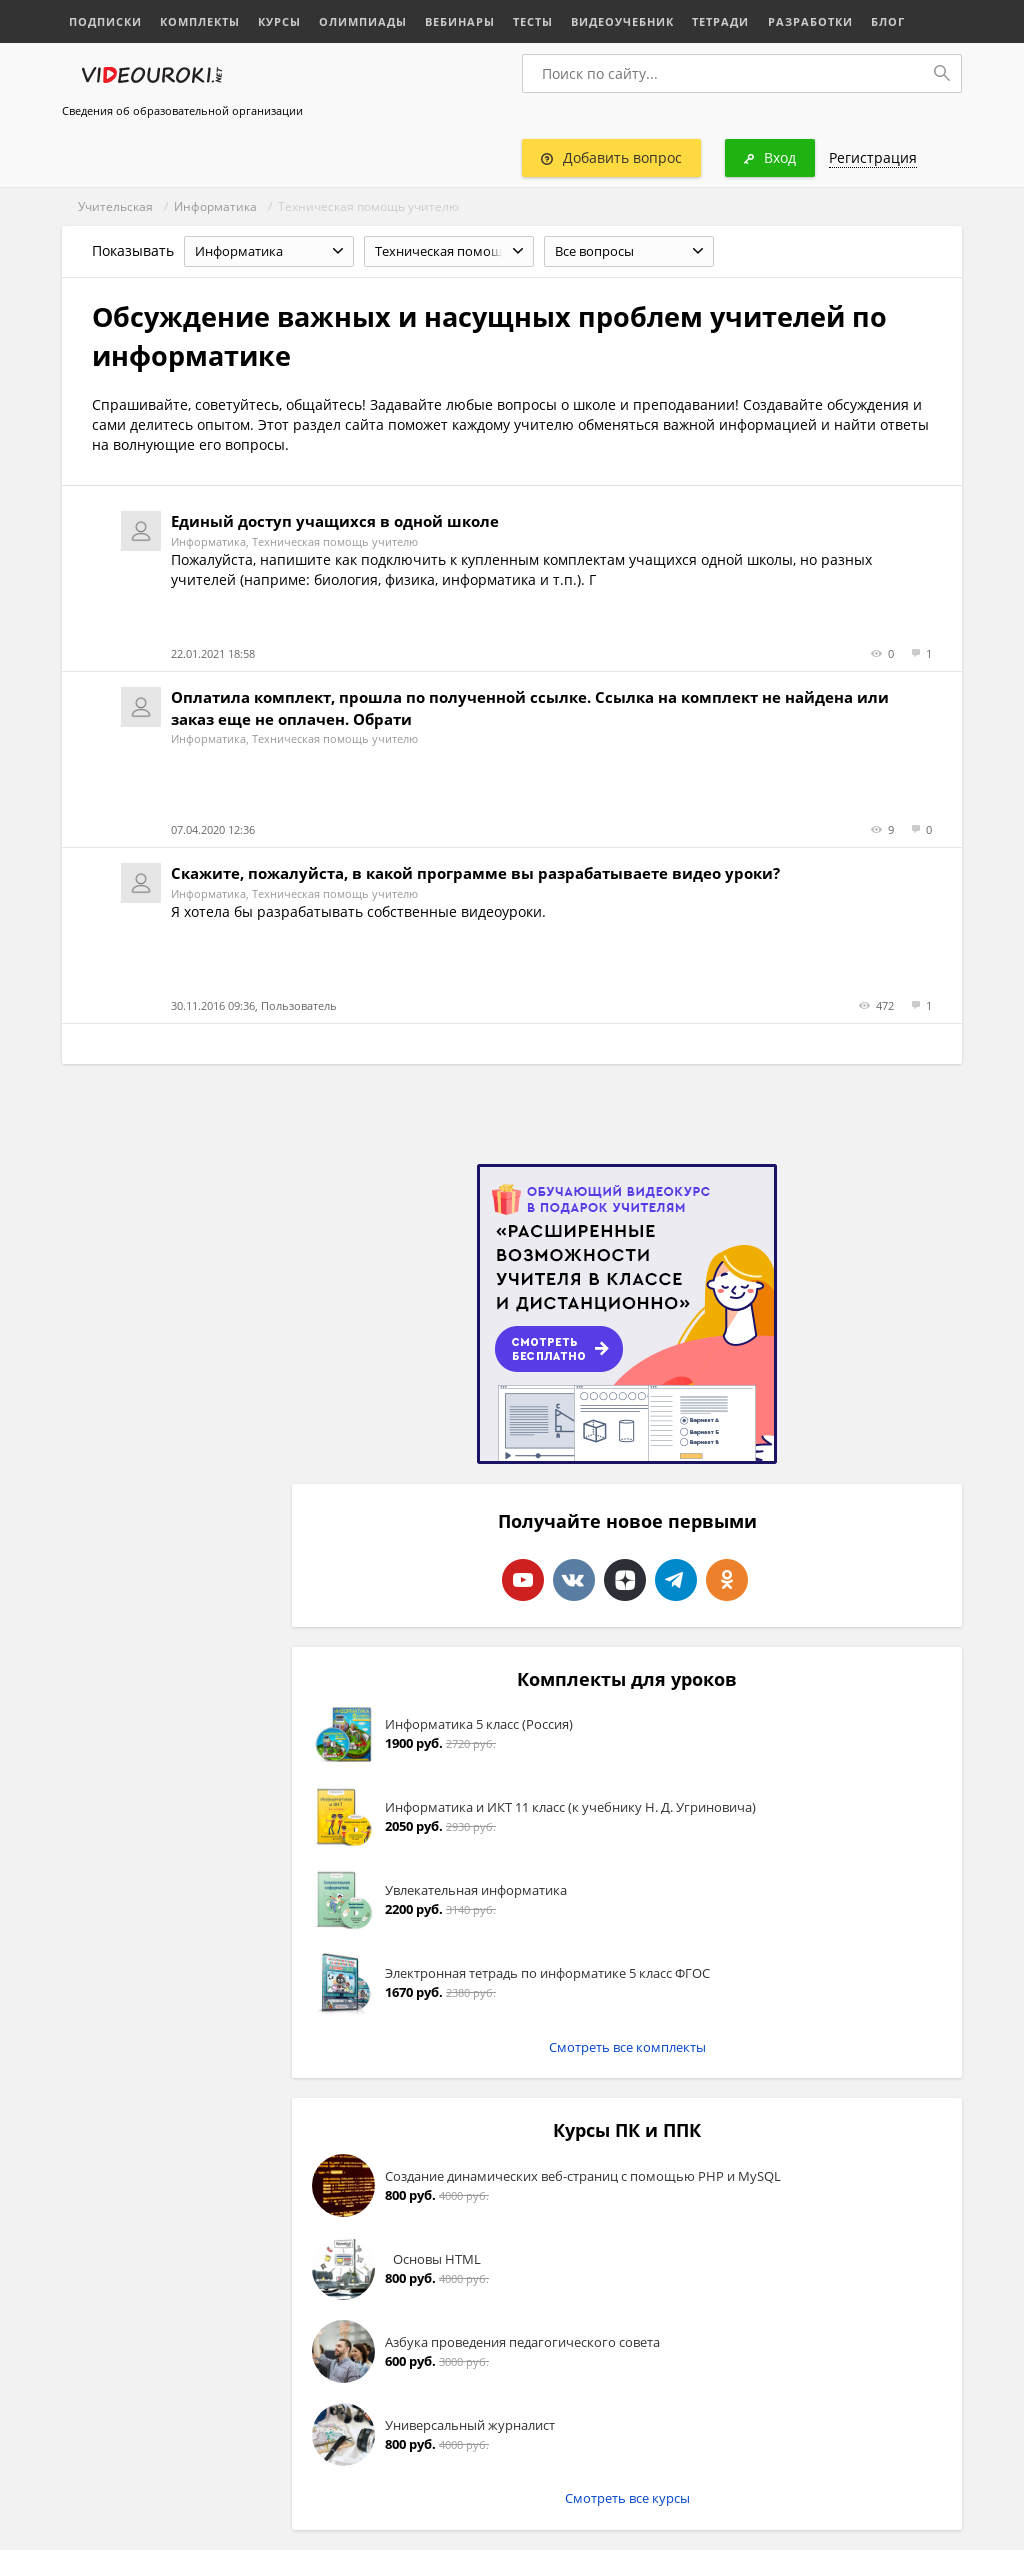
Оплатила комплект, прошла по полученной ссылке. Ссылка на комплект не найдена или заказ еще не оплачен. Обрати (530, 707)
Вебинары (460, 21)
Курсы (279, 21)
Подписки (105, 21)
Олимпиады (363, 21)
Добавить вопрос (611, 157)
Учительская (115, 206)
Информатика (215, 206)
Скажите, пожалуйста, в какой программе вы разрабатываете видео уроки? (475, 873)
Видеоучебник (622, 21)
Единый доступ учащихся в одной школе (335, 521)
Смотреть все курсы (627, 2498)
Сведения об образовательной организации (182, 110)
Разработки (809, 21)
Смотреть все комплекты (627, 2047)
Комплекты (200, 21)
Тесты (533, 21)
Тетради (720, 21)
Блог (887, 21)
